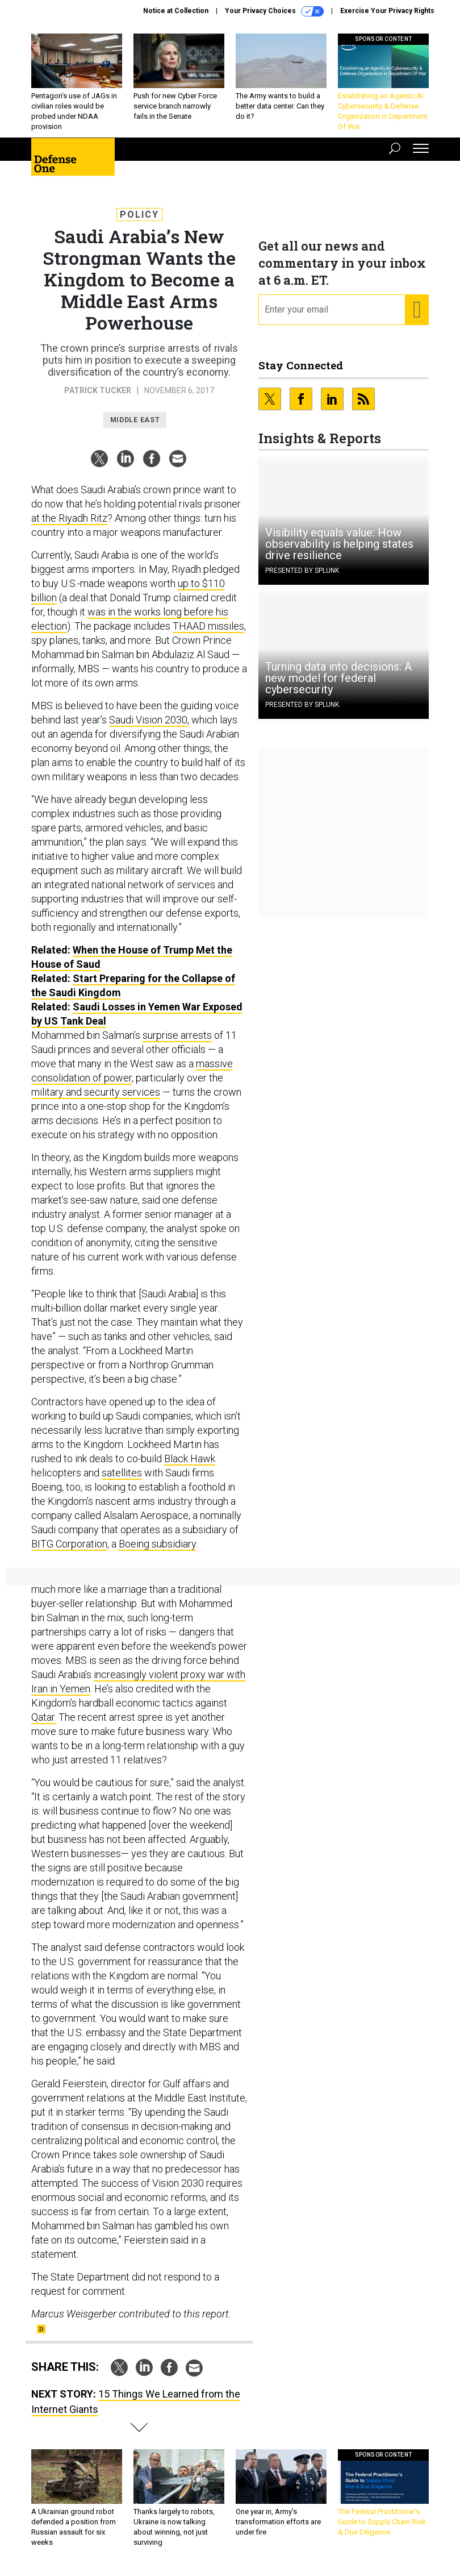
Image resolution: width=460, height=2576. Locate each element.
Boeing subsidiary (157, 1544)
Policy (139, 214)
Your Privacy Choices (274, 11)
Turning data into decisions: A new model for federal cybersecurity (338, 678)
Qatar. (43, 1717)
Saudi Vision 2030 (148, 720)
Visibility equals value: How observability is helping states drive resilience (339, 544)
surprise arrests (177, 1035)
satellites (122, 1473)
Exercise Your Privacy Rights (387, 11)
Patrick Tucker (97, 390)
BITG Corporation (69, 1544)
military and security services (95, 1092)
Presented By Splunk (302, 571)
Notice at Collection (175, 11)
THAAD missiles (208, 626)
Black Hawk (189, 1458)
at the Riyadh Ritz (69, 518)
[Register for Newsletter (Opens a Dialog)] (416, 309)
